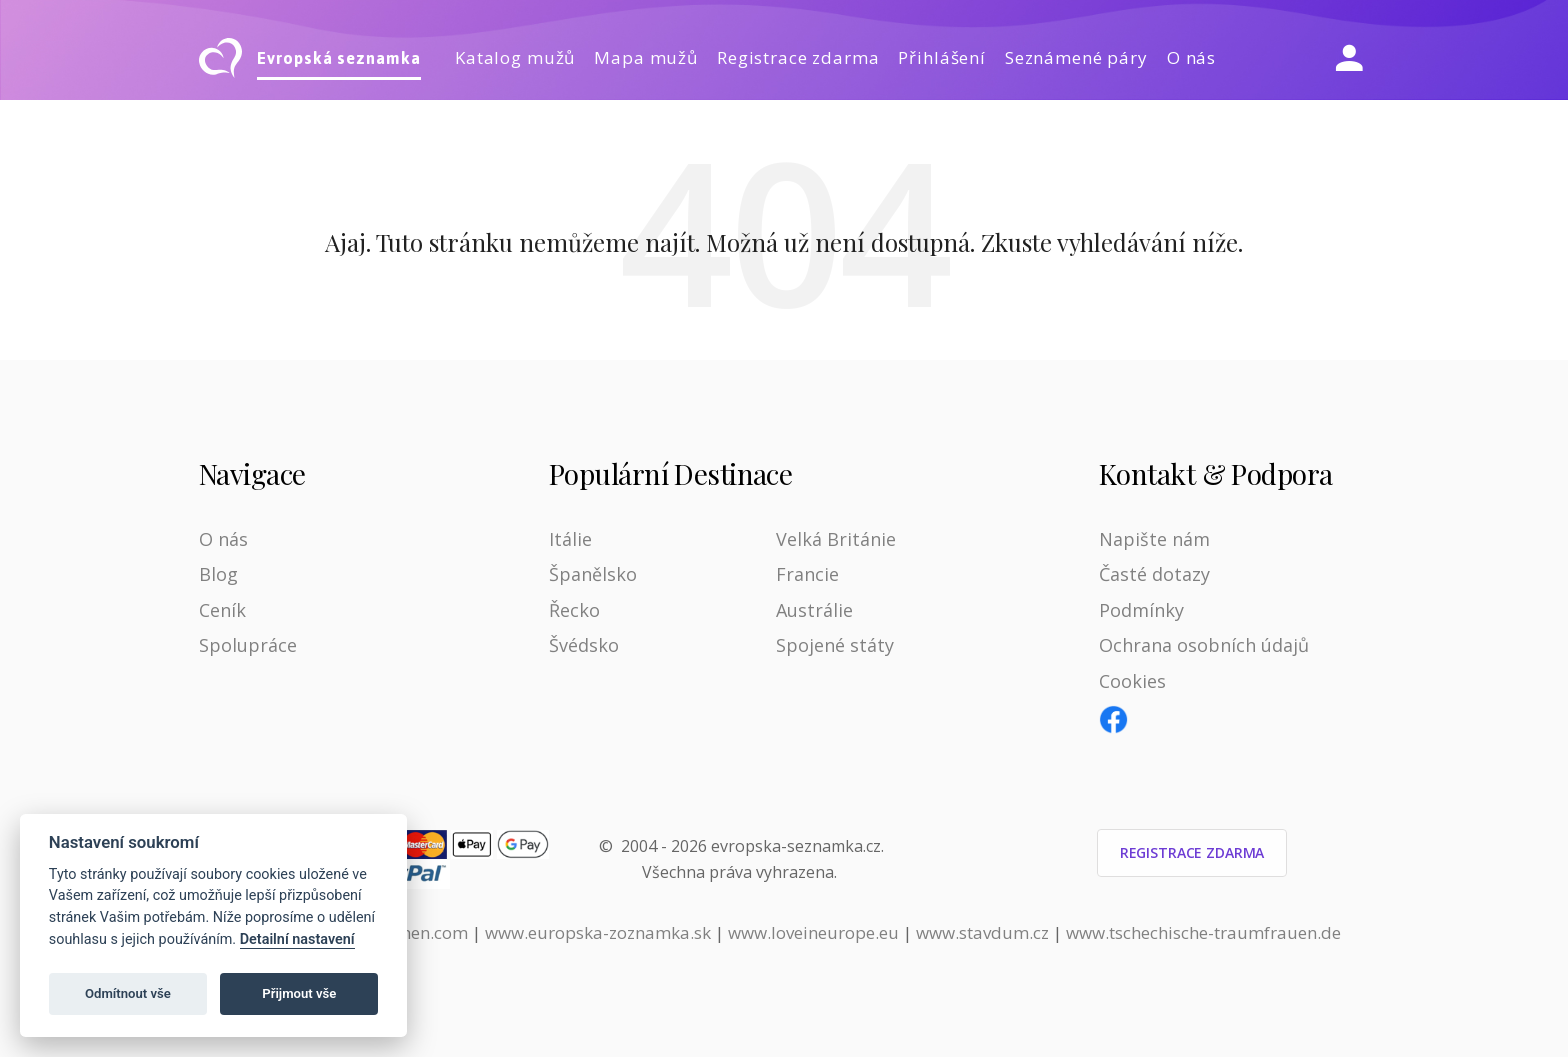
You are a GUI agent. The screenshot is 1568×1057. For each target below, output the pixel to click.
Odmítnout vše (128, 993)
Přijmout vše (299, 993)
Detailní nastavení (297, 939)
